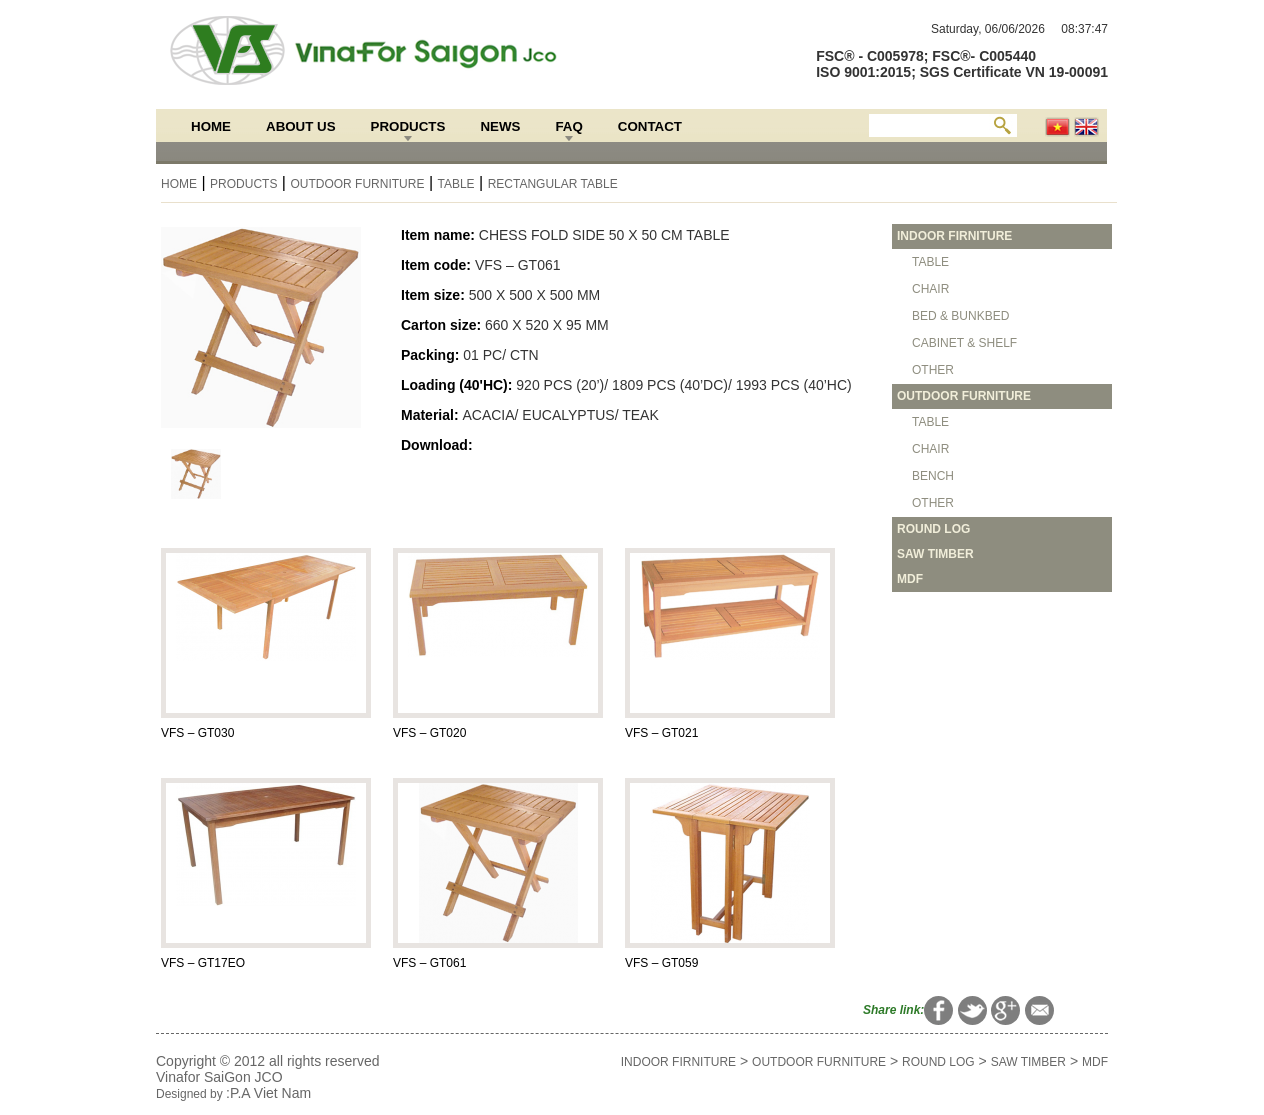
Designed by (191, 1094)
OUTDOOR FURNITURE (357, 184)
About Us (301, 126)
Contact (650, 126)
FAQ (568, 126)
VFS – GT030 (197, 733)
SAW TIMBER (1028, 1062)
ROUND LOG (938, 1062)
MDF (1095, 1062)
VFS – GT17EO (203, 963)
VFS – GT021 (661, 733)
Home (211, 126)
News (500, 126)
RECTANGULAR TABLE (553, 184)
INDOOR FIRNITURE (678, 1062)
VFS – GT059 (661, 963)
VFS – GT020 (429, 733)
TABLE (455, 184)
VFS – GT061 (429, 963)
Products (408, 126)
